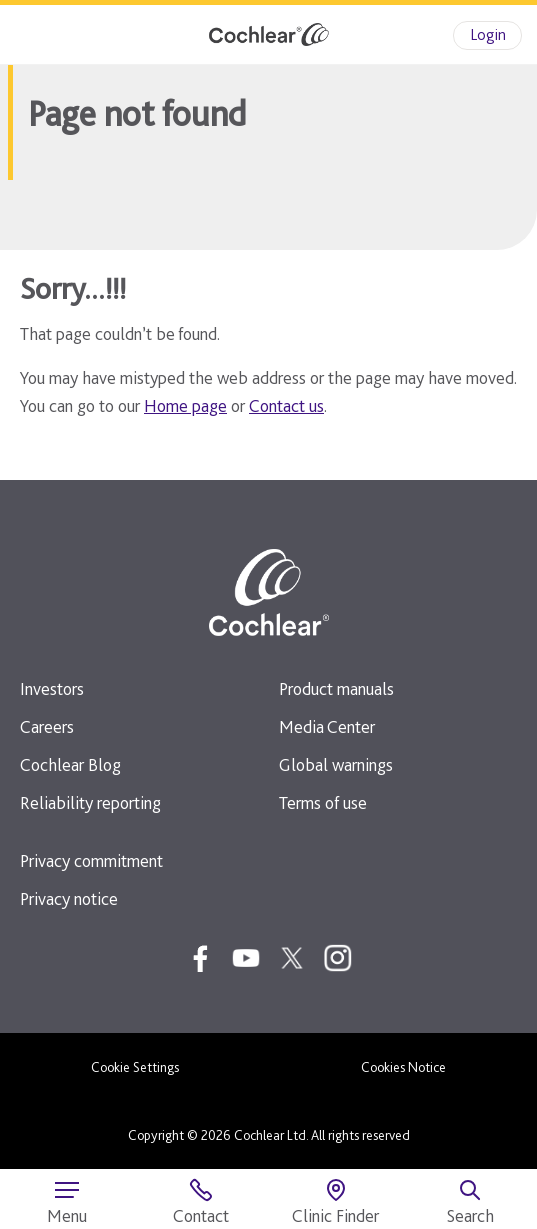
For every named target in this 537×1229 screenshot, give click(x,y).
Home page (185, 405)
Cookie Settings (135, 1067)
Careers (47, 726)
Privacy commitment (91, 860)
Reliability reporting (90, 802)
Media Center (327, 726)
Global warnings (336, 764)
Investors (52, 688)
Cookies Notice (403, 1067)
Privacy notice (69, 898)
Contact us (286, 405)
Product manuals (336, 688)
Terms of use (323, 802)
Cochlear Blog (70, 764)
